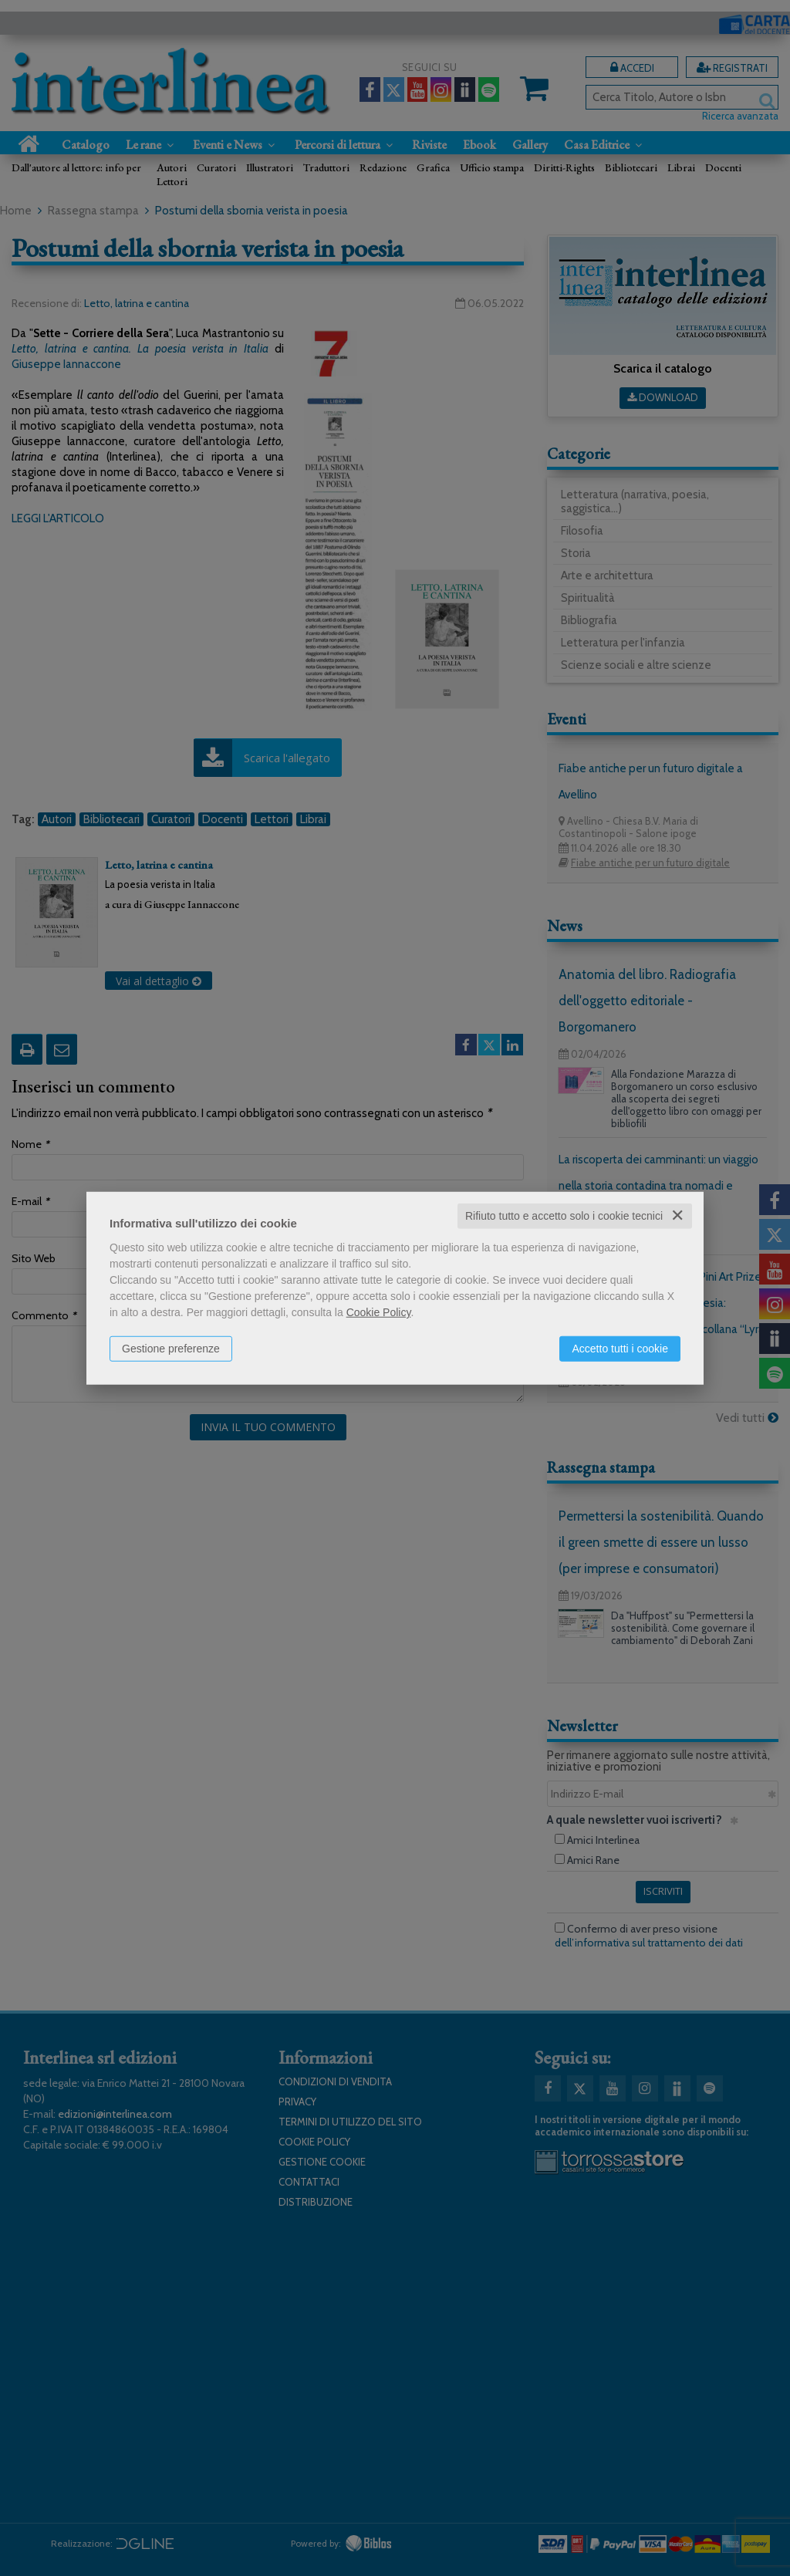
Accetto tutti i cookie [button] (620, 1348)
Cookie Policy (378, 1312)
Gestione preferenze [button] (171, 1348)
